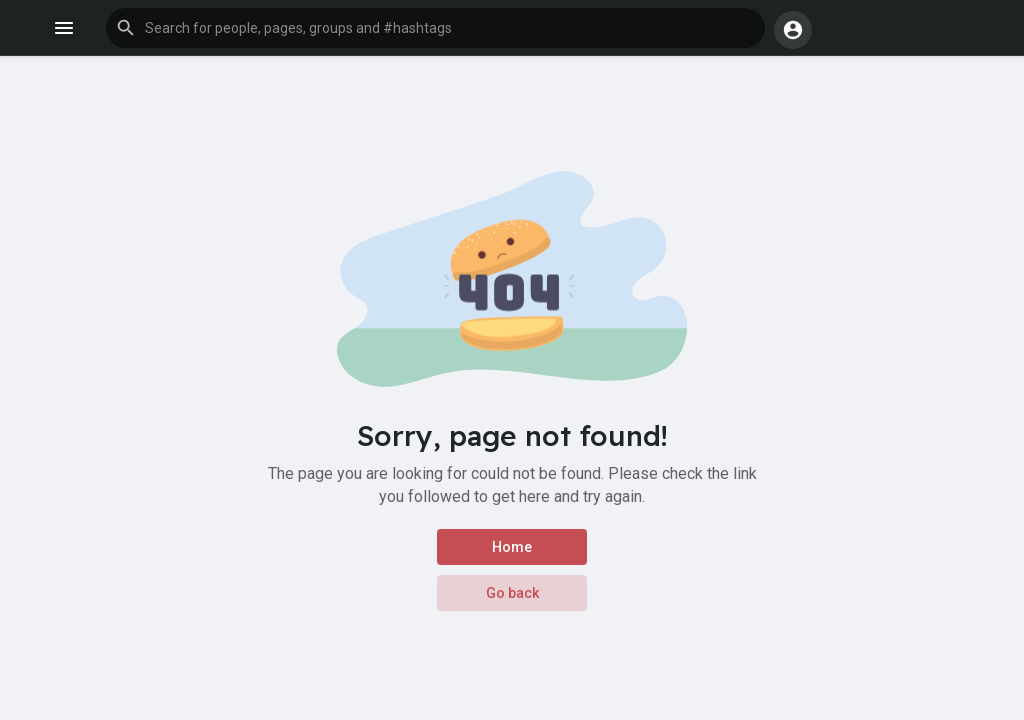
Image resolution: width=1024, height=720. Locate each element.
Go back (512, 593)
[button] (435, 28)
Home (512, 547)
